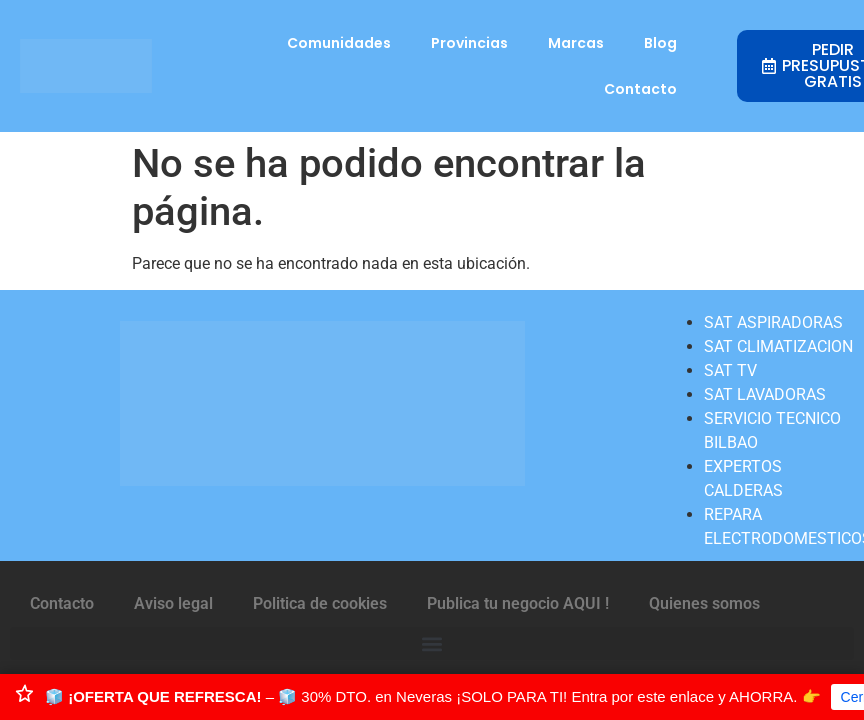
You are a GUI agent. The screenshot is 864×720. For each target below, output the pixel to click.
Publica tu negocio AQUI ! (518, 603)
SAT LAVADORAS (765, 394)
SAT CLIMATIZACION (778, 346)
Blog (660, 43)
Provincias (469, 43)
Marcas (576, 43)
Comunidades (339, 43)
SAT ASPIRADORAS (773, 322)
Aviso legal (173, 603)
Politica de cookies (320, 603)
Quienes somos (704, 603)
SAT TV (730, 370)
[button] (432, 643)
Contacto (640, 89)
